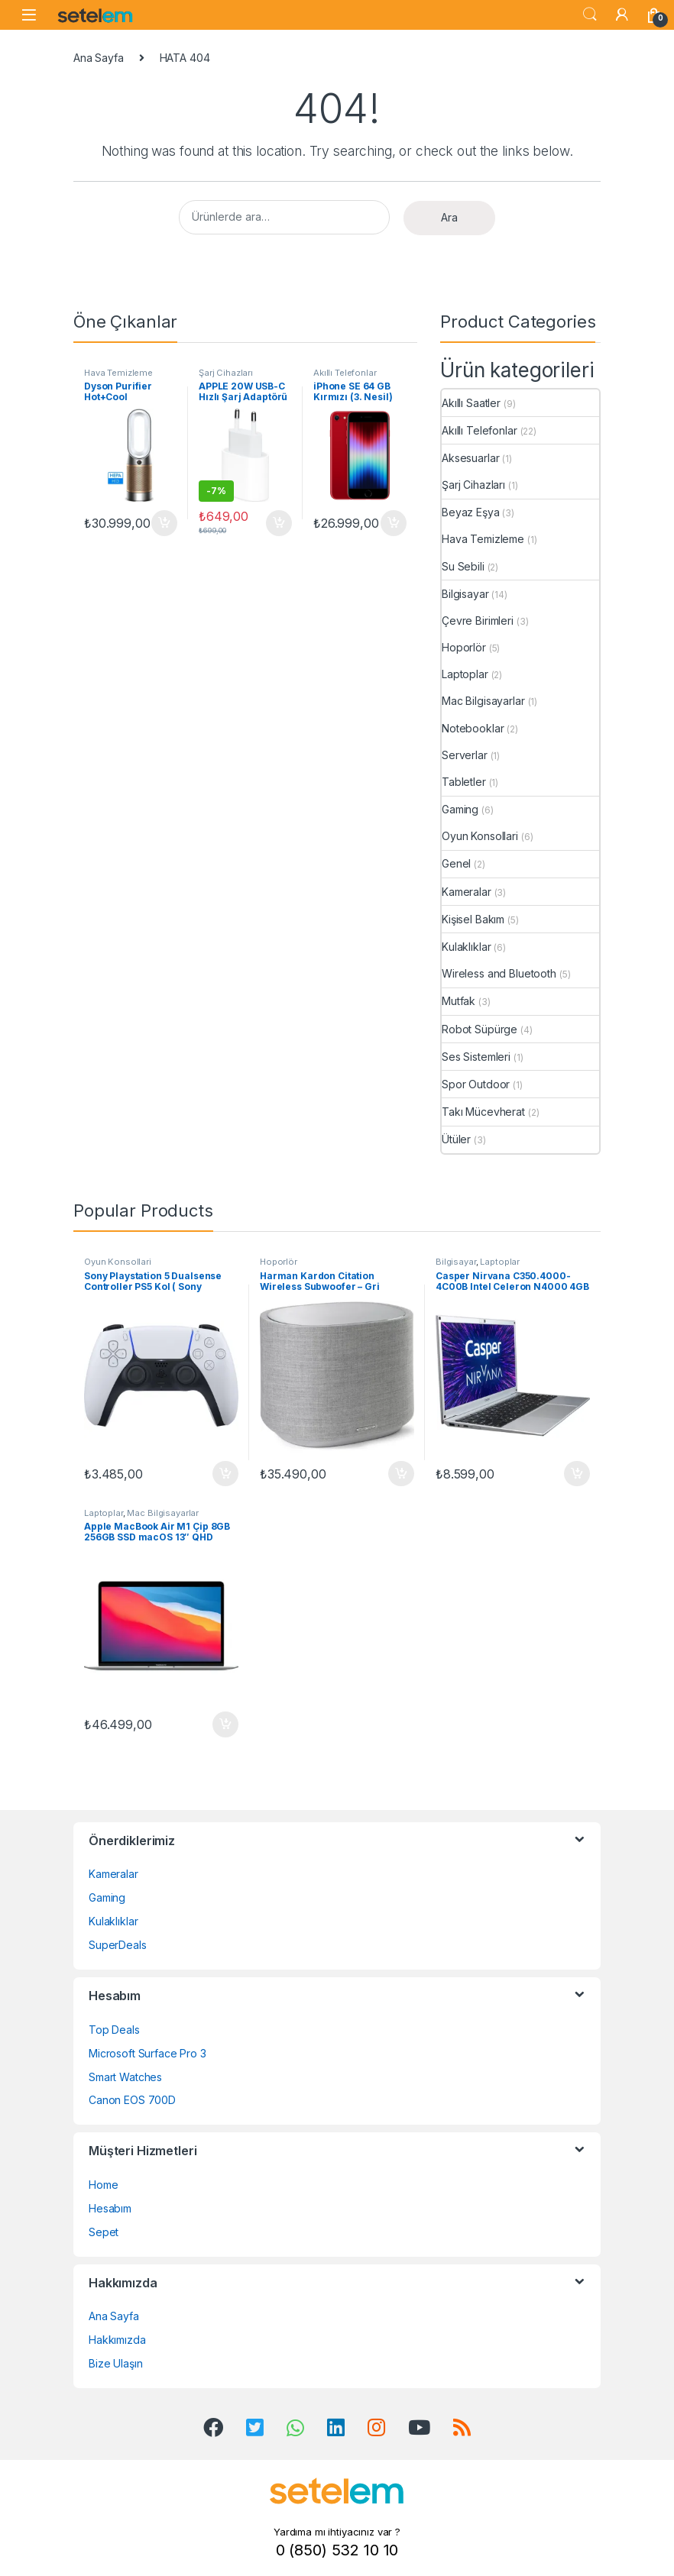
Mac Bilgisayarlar (483, 700)
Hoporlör (464, 647)
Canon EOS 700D (132, 2099)
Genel (456, 863)
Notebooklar (473, 728)
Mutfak (458, 1000)
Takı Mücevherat (483, 1111)
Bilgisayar (465, 593)
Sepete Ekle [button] (164, 523)
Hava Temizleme (118, 372)
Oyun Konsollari (480, 835)
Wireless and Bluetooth (499, 973)
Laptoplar (465, 673)
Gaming (460, 809)
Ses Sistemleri (476, 1056)
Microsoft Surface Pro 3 (147, 2053)
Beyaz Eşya (471, 512)
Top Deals (114, 2029)
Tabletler (464, 781)
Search (590, 14)
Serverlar (465, 754)
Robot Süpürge (479, 1029)
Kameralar (466, 891)
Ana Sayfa (98, 57)
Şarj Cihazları (226, 372)
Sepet (103, 2231)
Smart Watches (125, 2076)
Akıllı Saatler (471, 402)
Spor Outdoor (476, 1084)
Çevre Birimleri (478, 620)
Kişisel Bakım (473, 919)
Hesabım (110, 2208)
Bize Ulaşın (115, 2363)
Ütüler (456, 1139)
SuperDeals (118, 1944)
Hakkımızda (117, 2339)
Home (103, 2184)
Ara (449, 217)
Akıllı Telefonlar (345, 372)
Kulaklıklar (466, 946)
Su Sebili (463, 566)
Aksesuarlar (470, 457)
